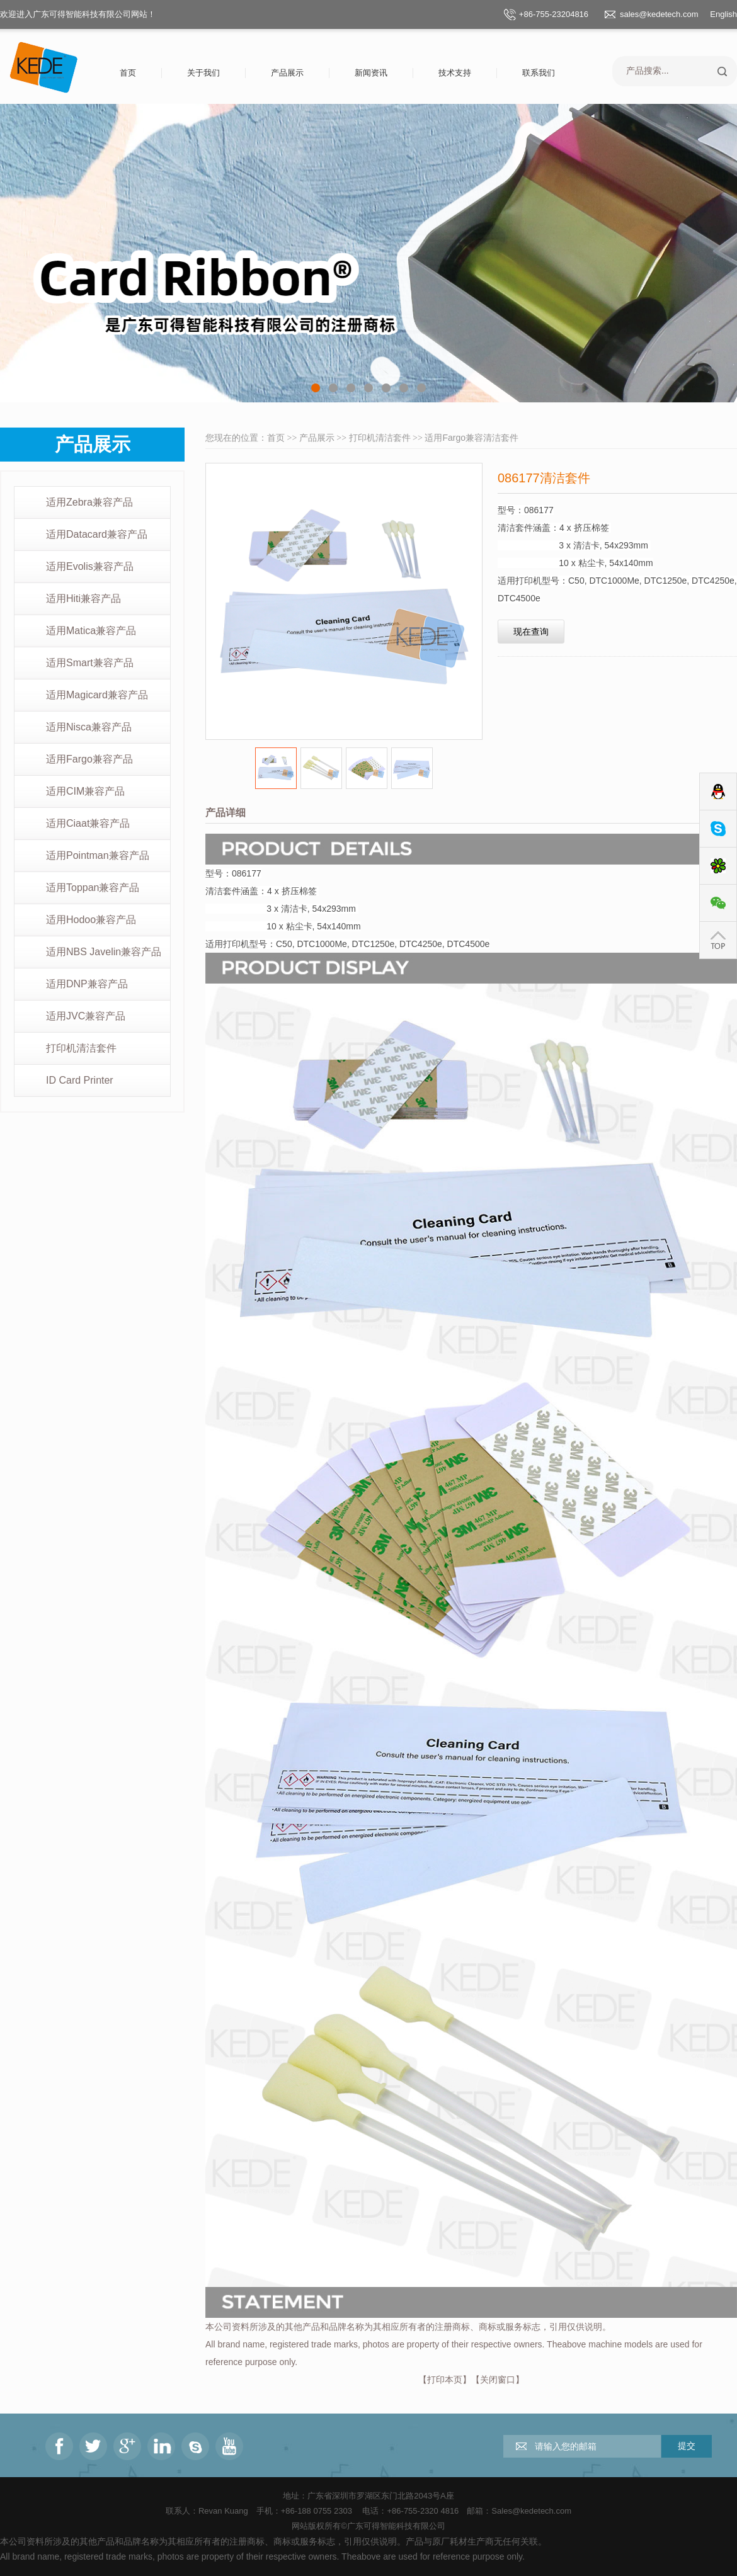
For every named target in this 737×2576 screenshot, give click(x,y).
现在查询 (531, 632)
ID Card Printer (79, 1080)
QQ (718, 791)
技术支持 (454, 72)
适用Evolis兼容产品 (90, 566)
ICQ (718, 866)
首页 (128, 72)
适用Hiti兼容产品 (83, 598)
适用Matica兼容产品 (91, 630)
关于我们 (203, 72)
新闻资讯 (371, 72)
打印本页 (444, 2380)
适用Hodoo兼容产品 (91, 919)
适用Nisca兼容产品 (89, 727)
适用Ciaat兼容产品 (88, 823)
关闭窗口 (497, 2380)
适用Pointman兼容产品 (97, 855)
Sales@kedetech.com (531, 2511)
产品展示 (287, 72)
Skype (718, 829)
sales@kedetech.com (659, 14)
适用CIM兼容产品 (85, 791)
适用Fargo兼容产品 (89, 759)
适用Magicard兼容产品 (97, 694)
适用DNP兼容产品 (87, 984)
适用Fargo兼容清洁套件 (471, 438)
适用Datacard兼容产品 (96, 534)
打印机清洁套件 (81, 1048)
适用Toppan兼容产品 (93, 887)
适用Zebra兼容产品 (89, 502)
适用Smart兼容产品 (90, 662)
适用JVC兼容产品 (85, 1016)
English (723, 14)
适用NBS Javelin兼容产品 (103, 951)
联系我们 (538, 72)
